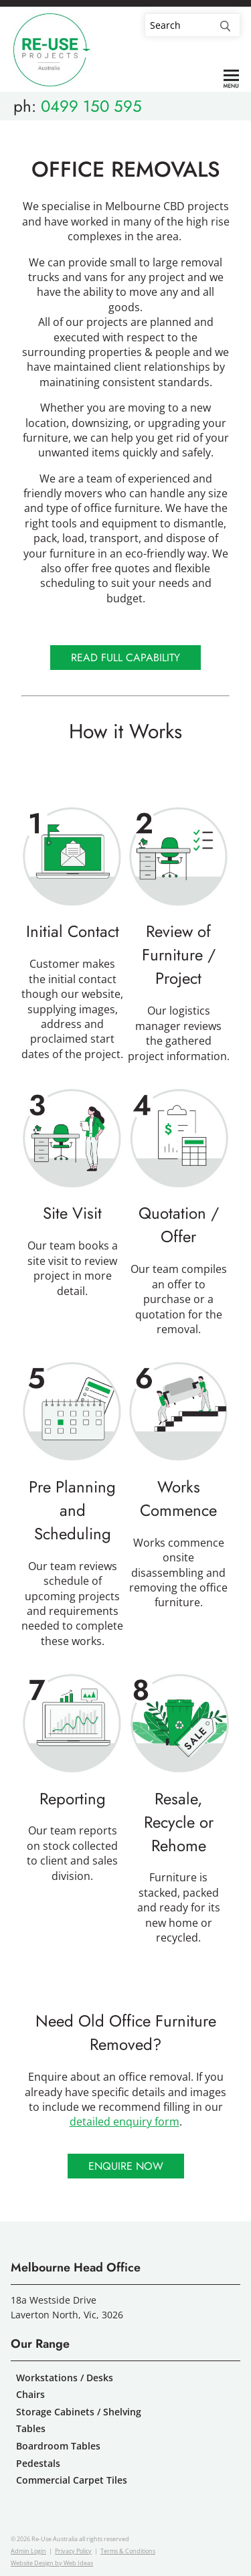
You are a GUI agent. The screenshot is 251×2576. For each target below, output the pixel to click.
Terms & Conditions (127, 2551)
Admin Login (28, 2551)
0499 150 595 (91, 106)
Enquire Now (125, 2166)
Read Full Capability (125, 657)
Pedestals (38, 2463)
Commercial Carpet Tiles (71, 2480)
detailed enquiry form (124, 2121)
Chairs (30, 2394)
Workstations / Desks (64, 2377)
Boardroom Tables (58, 2445)
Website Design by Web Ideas (52, 2563)
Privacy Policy (73, 2551)
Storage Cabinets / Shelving (78, 2411)
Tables (31, 2428)
